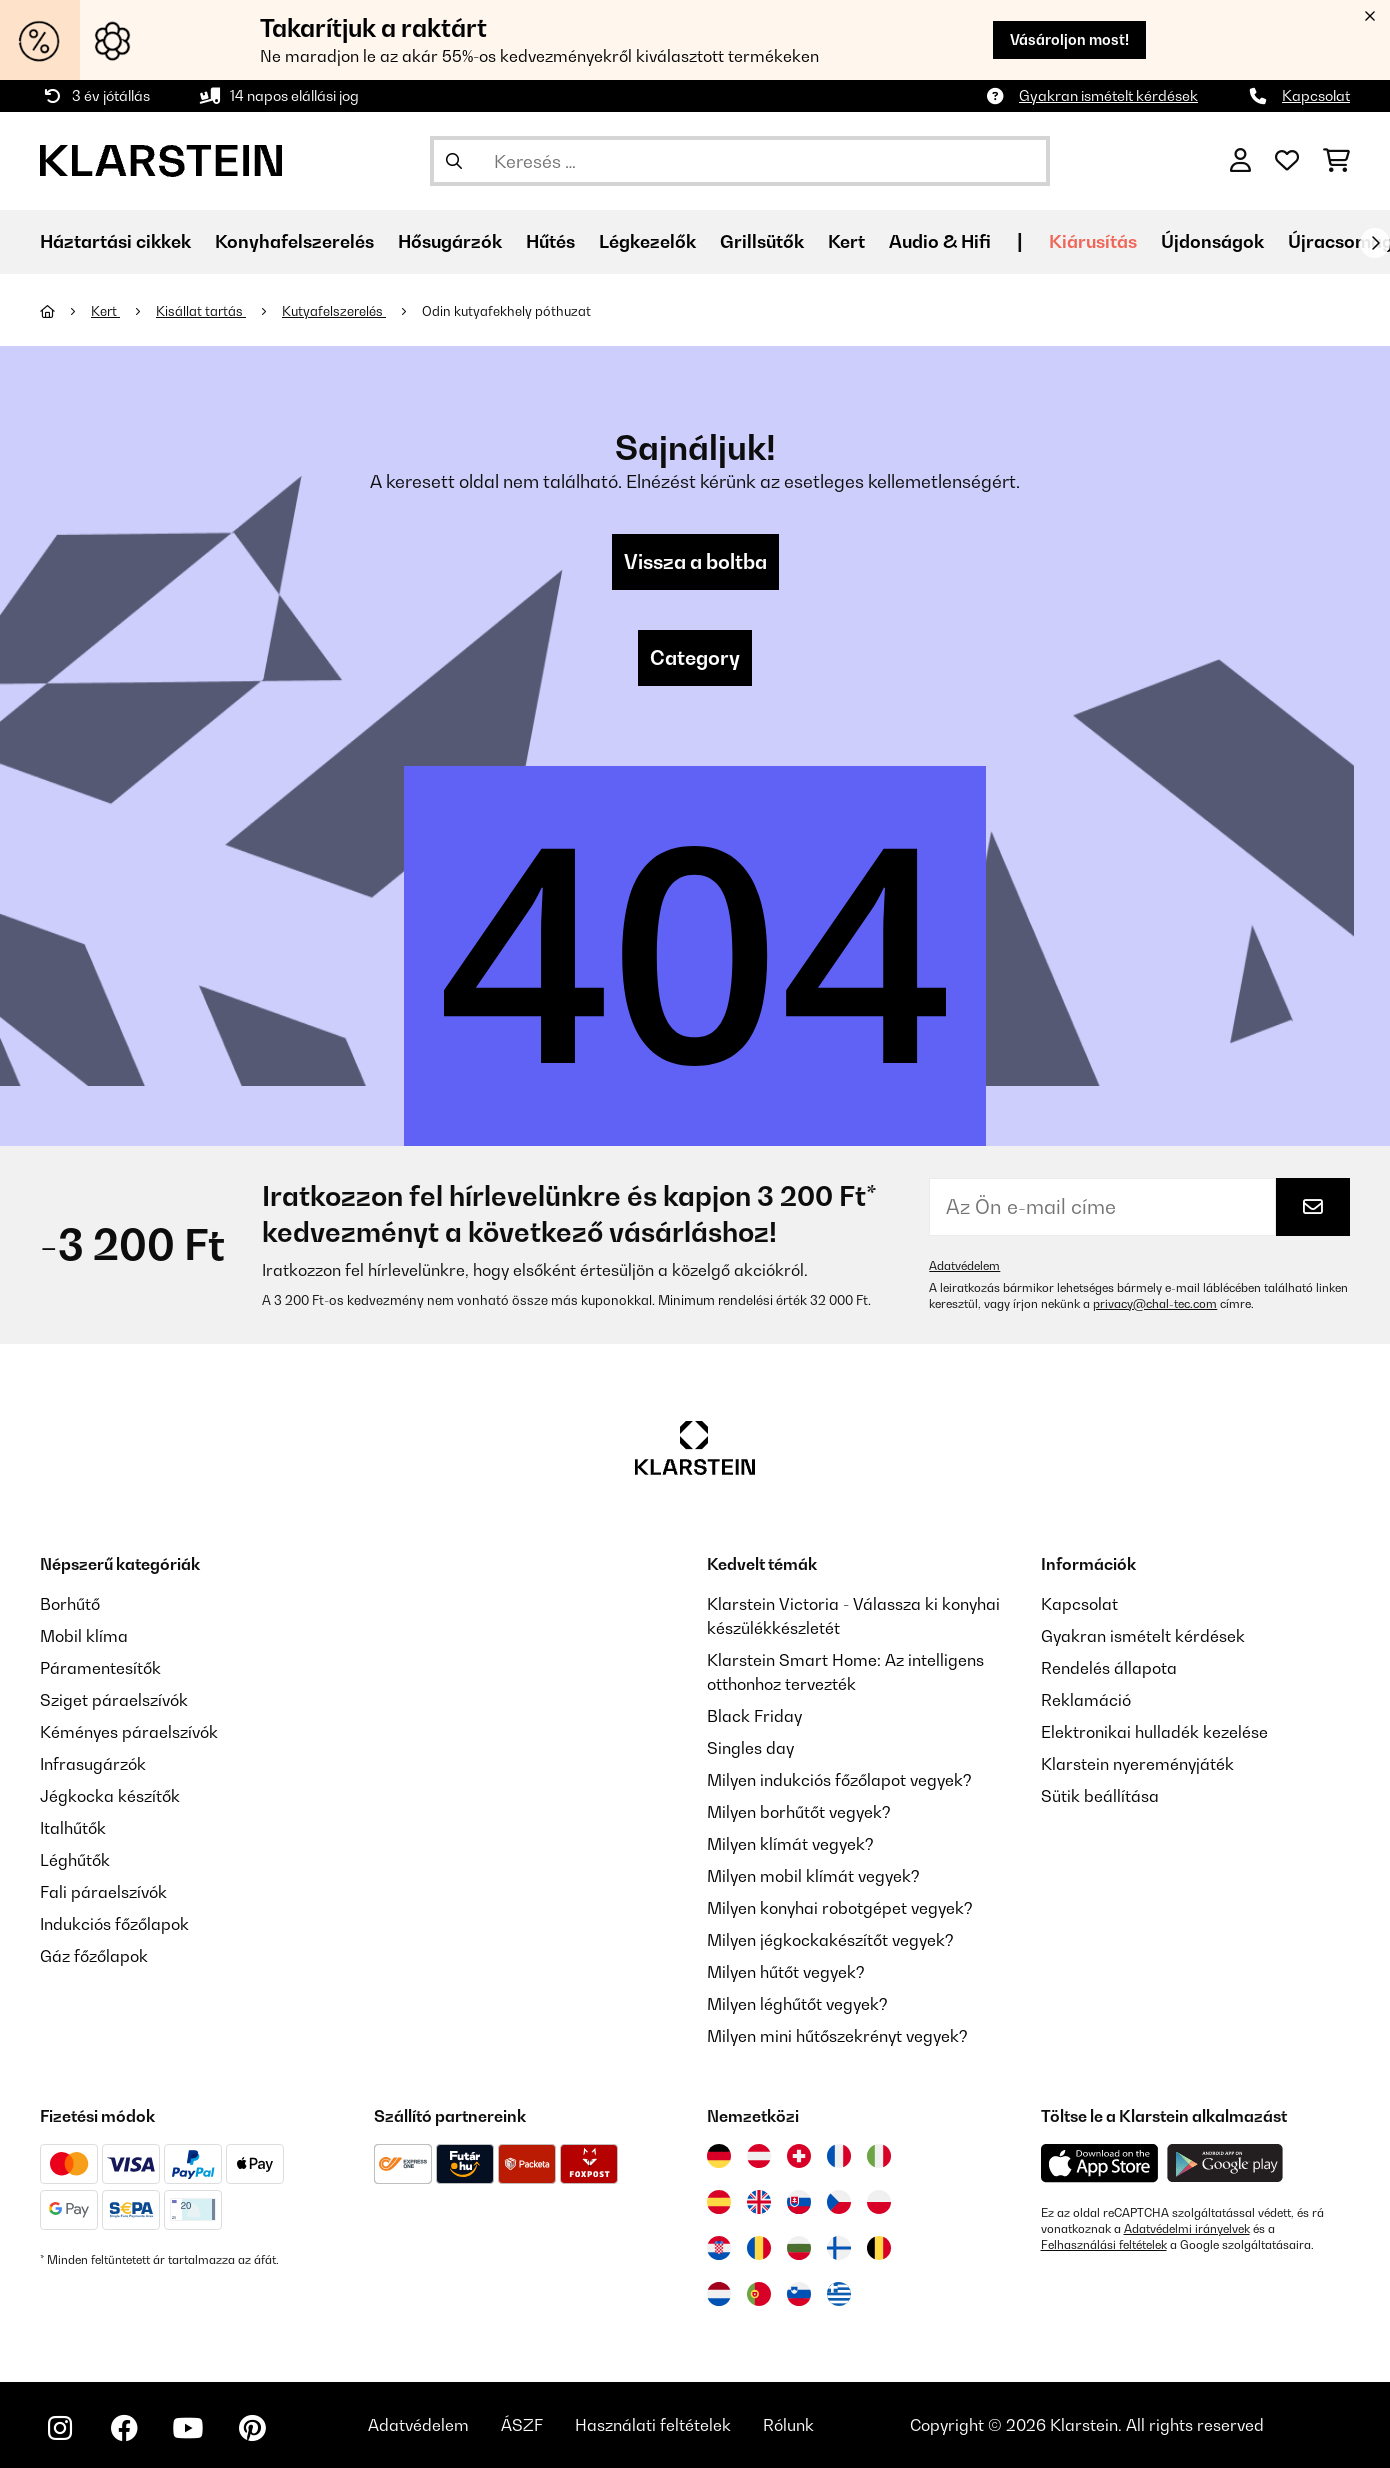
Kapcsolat (1316, 95)
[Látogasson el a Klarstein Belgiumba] (879, 2248)
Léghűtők (75, 1860)
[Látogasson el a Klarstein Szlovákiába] (799, 2202)
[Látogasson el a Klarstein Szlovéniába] (799, 2294)
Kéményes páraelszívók (129, 1732)
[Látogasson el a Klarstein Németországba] (719, 2156)
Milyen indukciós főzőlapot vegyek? (839, 1780)
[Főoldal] (65, 311)
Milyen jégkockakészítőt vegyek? (830, 1940)
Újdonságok (1212, 241)
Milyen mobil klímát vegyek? (813, 1876)
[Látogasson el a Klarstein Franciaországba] (839, 2156)
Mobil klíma (84, 1636)
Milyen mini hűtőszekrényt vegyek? (837, 2036)
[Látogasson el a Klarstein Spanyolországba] (719, 2202)
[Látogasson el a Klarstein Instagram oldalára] (60, 2428)
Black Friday (754, 1716)
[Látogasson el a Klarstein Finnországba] (839, 2248)
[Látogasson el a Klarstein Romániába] (759, 2248)
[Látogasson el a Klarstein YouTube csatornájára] (188, 2428)
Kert (105, 311)
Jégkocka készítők (110, 1796)
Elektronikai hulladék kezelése (1154, 1732)
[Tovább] (1375, 243)
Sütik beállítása (1100, 1796)
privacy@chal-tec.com (1155, 1304)
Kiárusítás (1093, 241)
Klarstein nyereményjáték (1137, 1764)
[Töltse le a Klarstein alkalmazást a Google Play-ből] (1225, 2163)
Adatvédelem (964, 1266)
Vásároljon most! (1069, 39)
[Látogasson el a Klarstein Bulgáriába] (799, 2248)
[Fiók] (1240, 161)
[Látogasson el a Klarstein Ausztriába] (759, 2156)
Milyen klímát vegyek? (790, 1844)
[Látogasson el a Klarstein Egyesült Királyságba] (759, 2202)
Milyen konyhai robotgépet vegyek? (840, 1908)
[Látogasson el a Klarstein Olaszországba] (879, 2156)
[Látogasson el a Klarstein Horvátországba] (719, 2248)
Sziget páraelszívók (114, 1700)
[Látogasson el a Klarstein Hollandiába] (719, 2294)
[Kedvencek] (1287, 161)
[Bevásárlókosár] (1336, 161)
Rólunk (788, 2425)
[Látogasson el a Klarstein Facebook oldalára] (124, 2428)
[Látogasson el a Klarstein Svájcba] (799, 2156)
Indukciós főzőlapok (114, 1924)
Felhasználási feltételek (1104, 2245)
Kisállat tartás (201, 311)
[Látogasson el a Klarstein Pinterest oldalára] (252, 2428)
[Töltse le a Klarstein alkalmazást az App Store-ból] (1100, 2163)
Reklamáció (1086, 1700)
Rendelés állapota (1109, 1668)
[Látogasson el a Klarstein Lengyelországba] (879, 2202)
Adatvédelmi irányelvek (1187, 2229)
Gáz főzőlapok (94, 1956)
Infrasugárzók (93, 1764)
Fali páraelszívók (103, 1892)
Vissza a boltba (695, 562)
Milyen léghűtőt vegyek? (797, 2004)
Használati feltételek (653, 2425)
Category (695, 658)
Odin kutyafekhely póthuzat (506, 311)
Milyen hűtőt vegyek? (786, 1972)
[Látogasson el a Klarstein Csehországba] (839, 2202)
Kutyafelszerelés (334, 311)
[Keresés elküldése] (454, 161)
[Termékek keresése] (740, 161)
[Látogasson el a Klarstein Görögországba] (839, 2295)
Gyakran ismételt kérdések (1108, 95)
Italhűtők (73, 1828)
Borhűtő (70, 1604)
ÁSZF (522, 2425)
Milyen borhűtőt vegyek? (799, 1812)
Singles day (750, 1748)
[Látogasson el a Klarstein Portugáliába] (759, 2294)
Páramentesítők (100, 1668)
